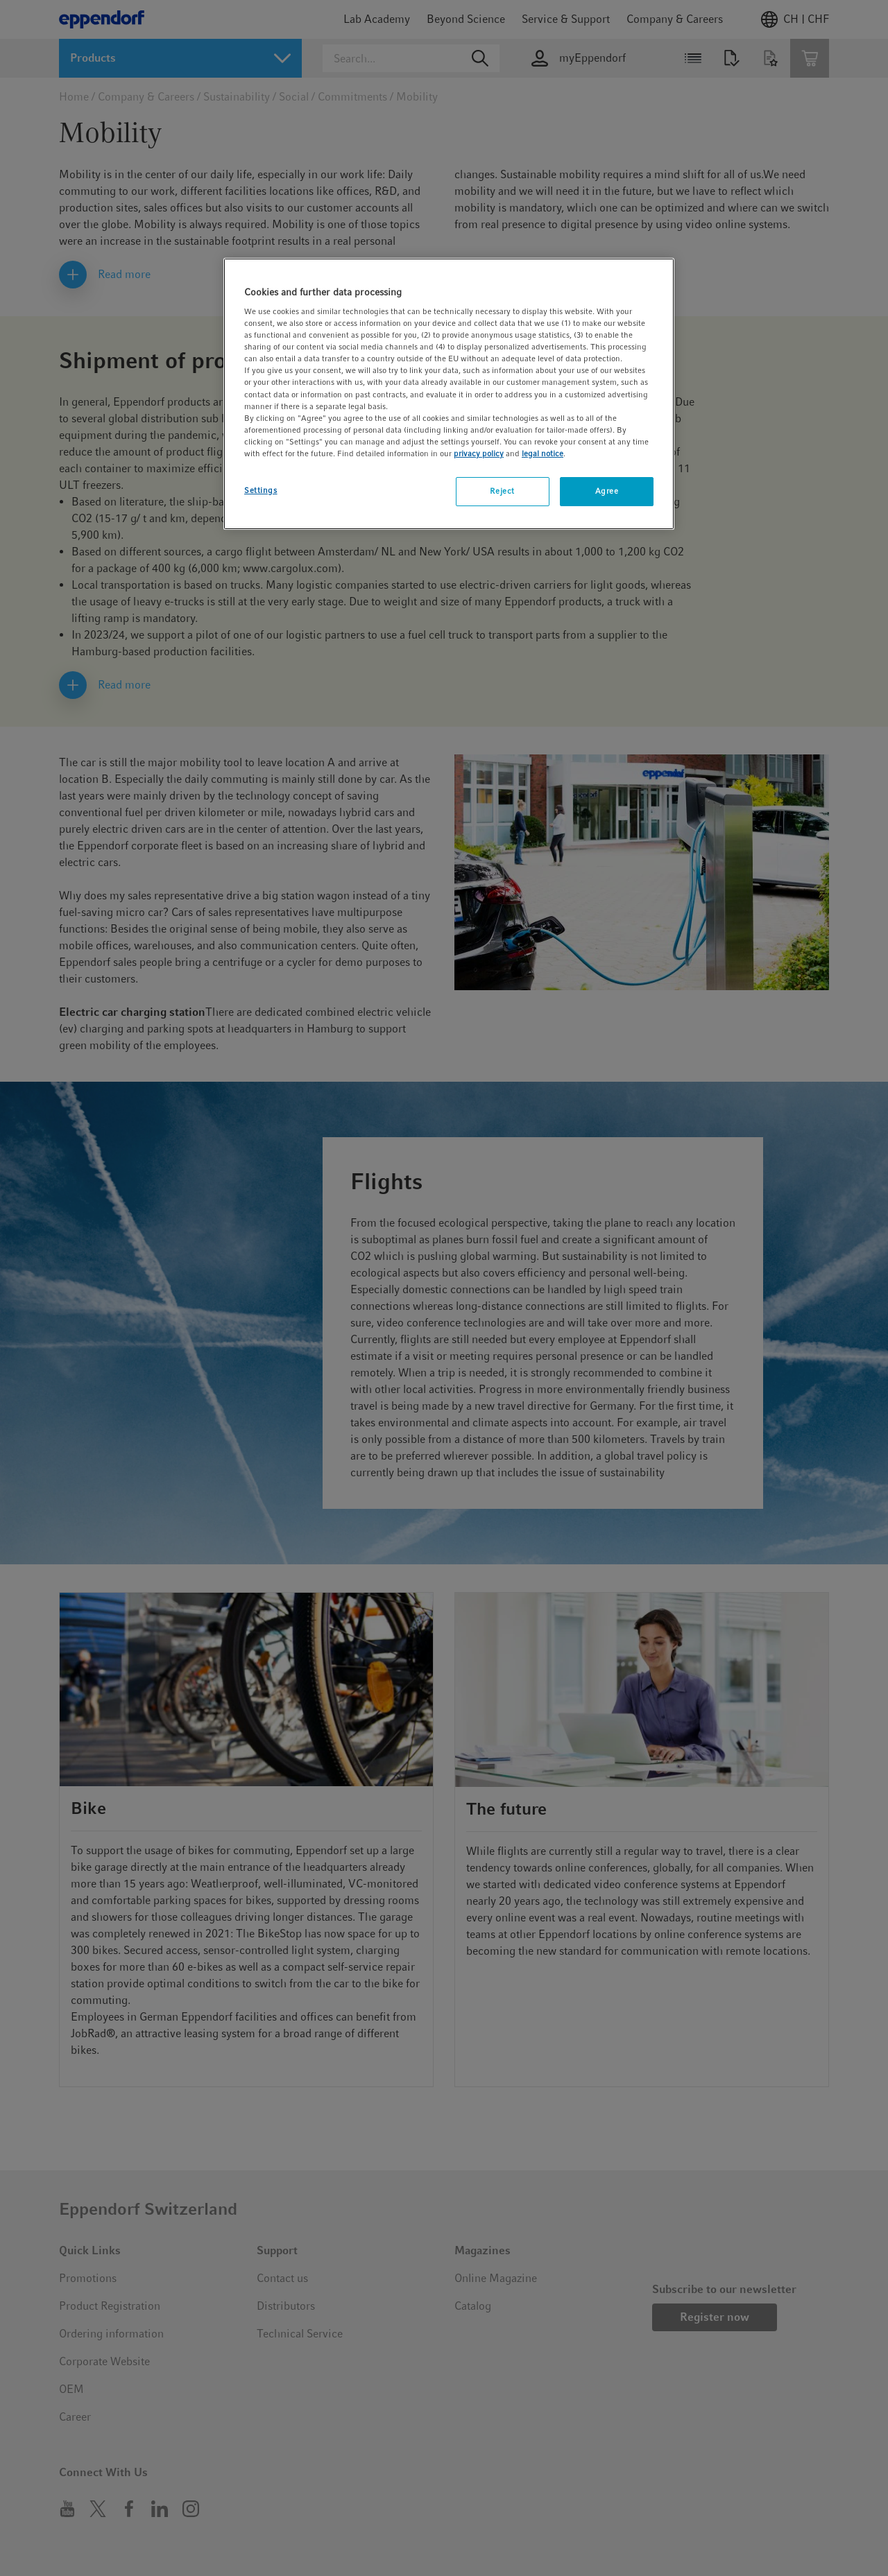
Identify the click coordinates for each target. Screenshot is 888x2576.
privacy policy (479, 453)
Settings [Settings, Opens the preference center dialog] (261, 490)
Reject (502, 491)
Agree (607, 491)
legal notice (542, 453)
